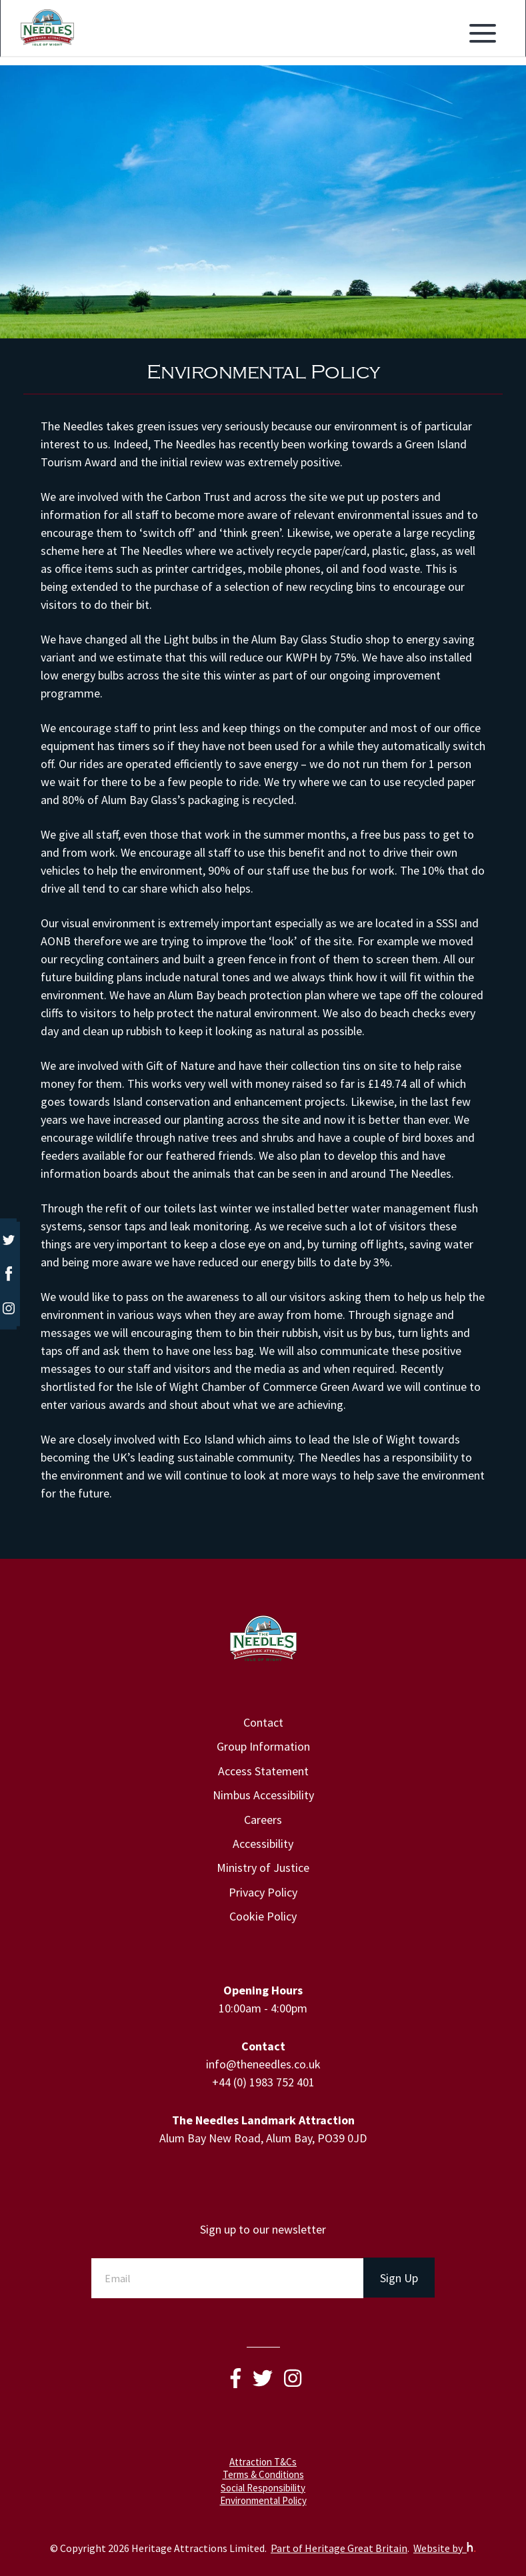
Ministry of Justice (263, 1867)
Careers (263, 1819)
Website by (444, 2548)
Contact (263, 1722)
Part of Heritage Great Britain (339, 2548)
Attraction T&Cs (263, 2461)
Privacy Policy (263, 1892)
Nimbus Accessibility (263, 1795)
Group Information (263, 1746)
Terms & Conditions (263, 2474)
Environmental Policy (263, 2500)
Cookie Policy (263, 1916)
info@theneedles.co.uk (263, 2064)
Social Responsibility (263, 2487)
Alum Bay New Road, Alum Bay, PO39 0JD (263, 2138)
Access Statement (263, 1771)
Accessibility (263, 1843)
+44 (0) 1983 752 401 (263, 2082)
